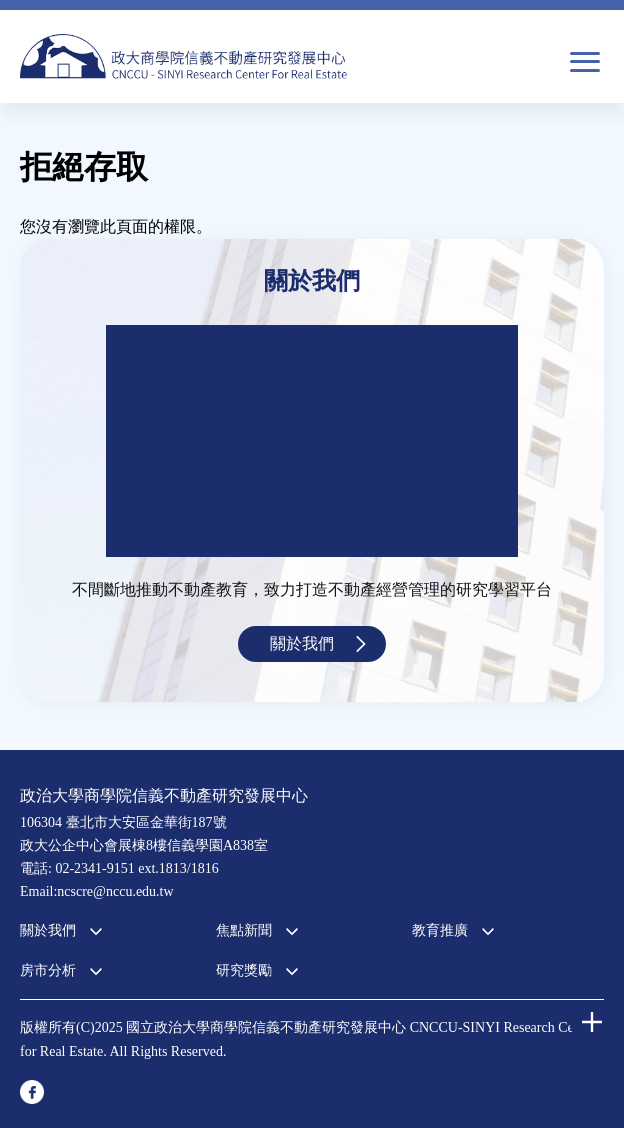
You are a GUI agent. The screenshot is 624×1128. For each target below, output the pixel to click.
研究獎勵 (244, 970)
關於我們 (302, 643)
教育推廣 (440, 930)
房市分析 (48, 970)
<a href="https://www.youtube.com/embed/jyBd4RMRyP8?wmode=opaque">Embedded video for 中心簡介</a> (312, 441)
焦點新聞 (244, 930)
